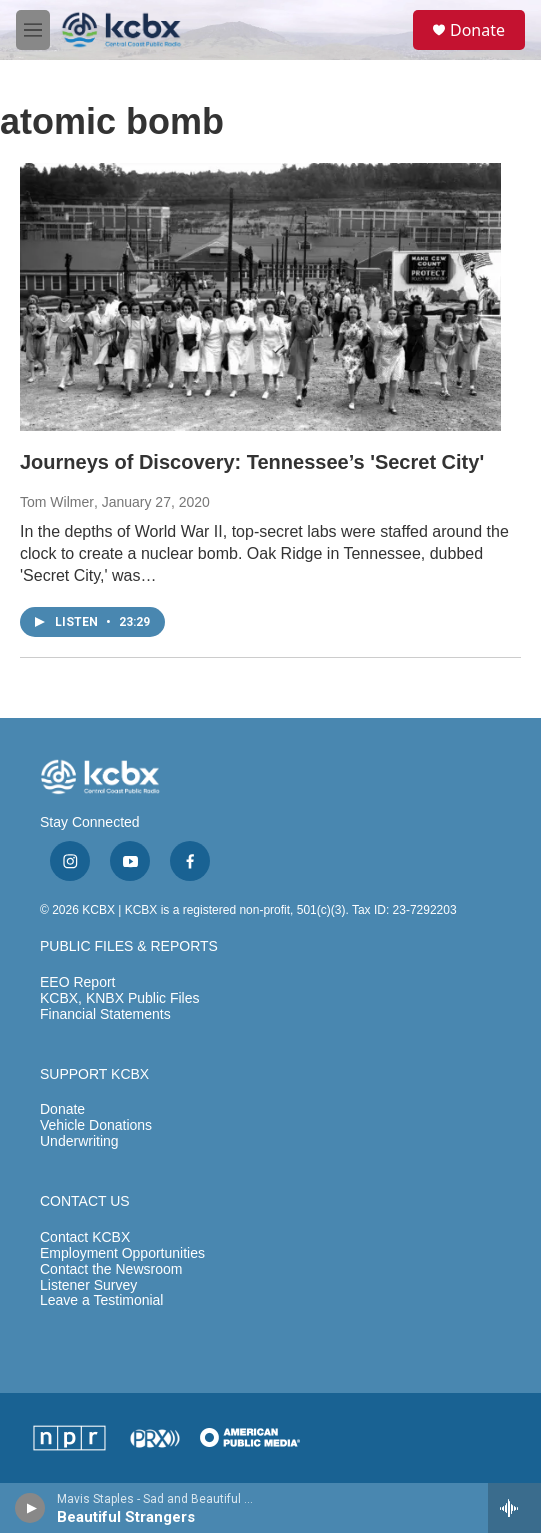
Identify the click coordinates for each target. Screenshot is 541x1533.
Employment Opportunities (122, 1253)
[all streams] (514, 1508)
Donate (477, 30)
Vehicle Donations (96, 1125)
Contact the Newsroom (111, 1269)
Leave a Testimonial (101, 1300)
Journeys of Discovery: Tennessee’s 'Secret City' (252, 462)
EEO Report (77, 982)
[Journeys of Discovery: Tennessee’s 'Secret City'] (260, 297)
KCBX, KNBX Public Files (120, 998)
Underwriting (79, 1141)
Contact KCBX (85, 1237)
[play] (30, 1508)
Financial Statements (105, 1014)
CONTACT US (85, 1201)
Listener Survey (88, 1285)
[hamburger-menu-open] (33, 30)
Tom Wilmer (57, 502)
